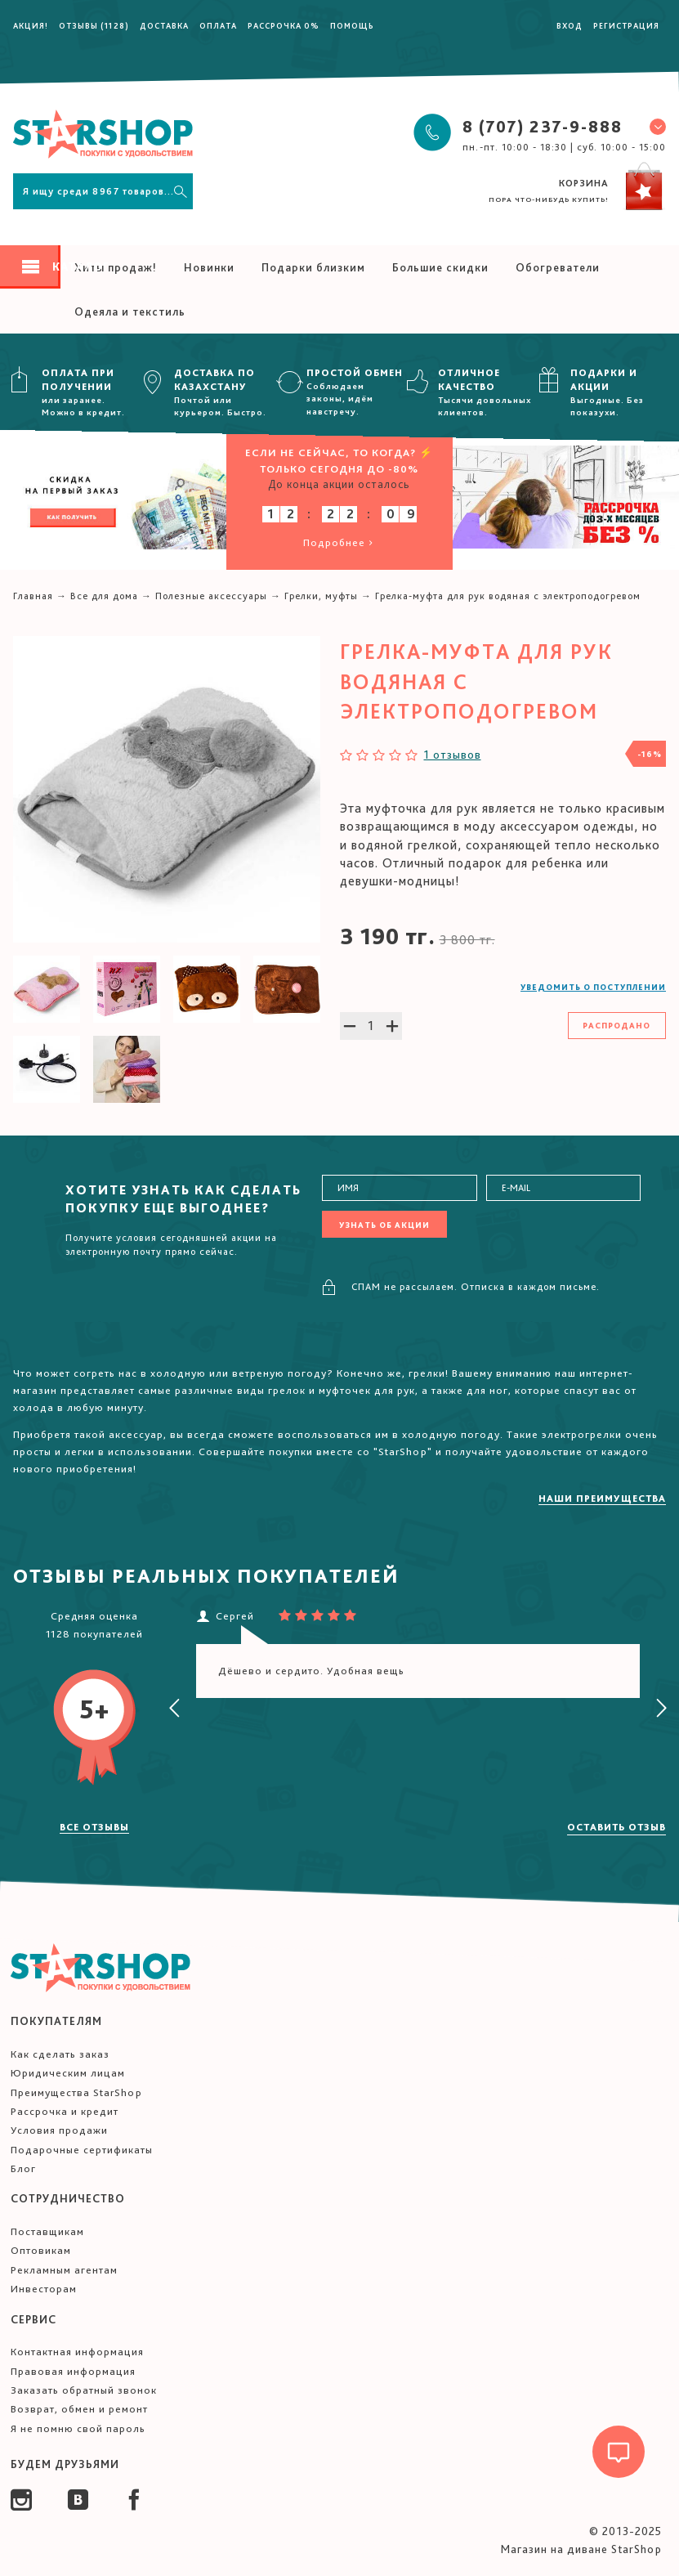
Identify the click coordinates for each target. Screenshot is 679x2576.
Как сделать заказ (60, 2054)
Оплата (218, 25)
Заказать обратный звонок (84, 2390)
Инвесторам (44, 2289)
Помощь (352, 25)
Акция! (30, 25)
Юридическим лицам (68, 2073)
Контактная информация (77, 2351)
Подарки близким (313, 267)
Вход (569, 25)
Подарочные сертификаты (82, 2150)
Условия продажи (59, 2130)
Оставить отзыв (616, 1827)
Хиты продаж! (115, 267)
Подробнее (339, 542)
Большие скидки (440, 267)
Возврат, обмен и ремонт (79, 2409)
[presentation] (174, 1708)
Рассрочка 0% (283, 25)
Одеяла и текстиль (129, 311)
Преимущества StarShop (76, 2092)
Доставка (164, 25)
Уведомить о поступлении (593, 987)
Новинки (209, 267)
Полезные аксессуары (211, 596)
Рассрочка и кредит (64, 2111)
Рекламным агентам (64, 2270)
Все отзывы (94, 1827)
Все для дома (104, 596)
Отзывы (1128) (94, 25)
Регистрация (626, 25)
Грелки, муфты (321, 596)
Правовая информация (73, 2371)
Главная (33, 596)
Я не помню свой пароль (78, 2428)
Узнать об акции (384, 1225)
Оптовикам (41, 2250)
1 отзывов (452, 754)
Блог (23, 2168)
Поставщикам (47, 2231)
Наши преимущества (602, 1498)
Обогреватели (558, 267)
